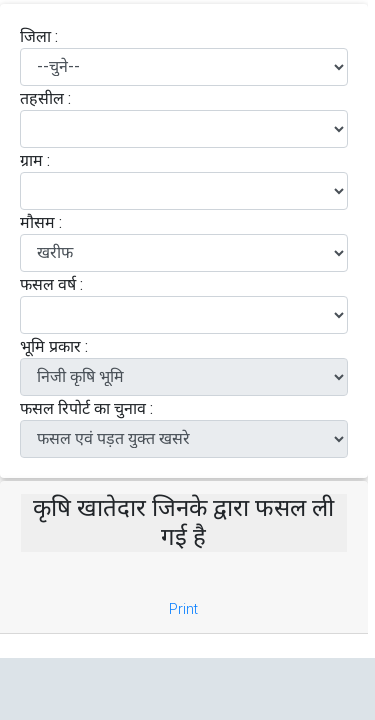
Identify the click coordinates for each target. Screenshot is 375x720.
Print (183, 609)
